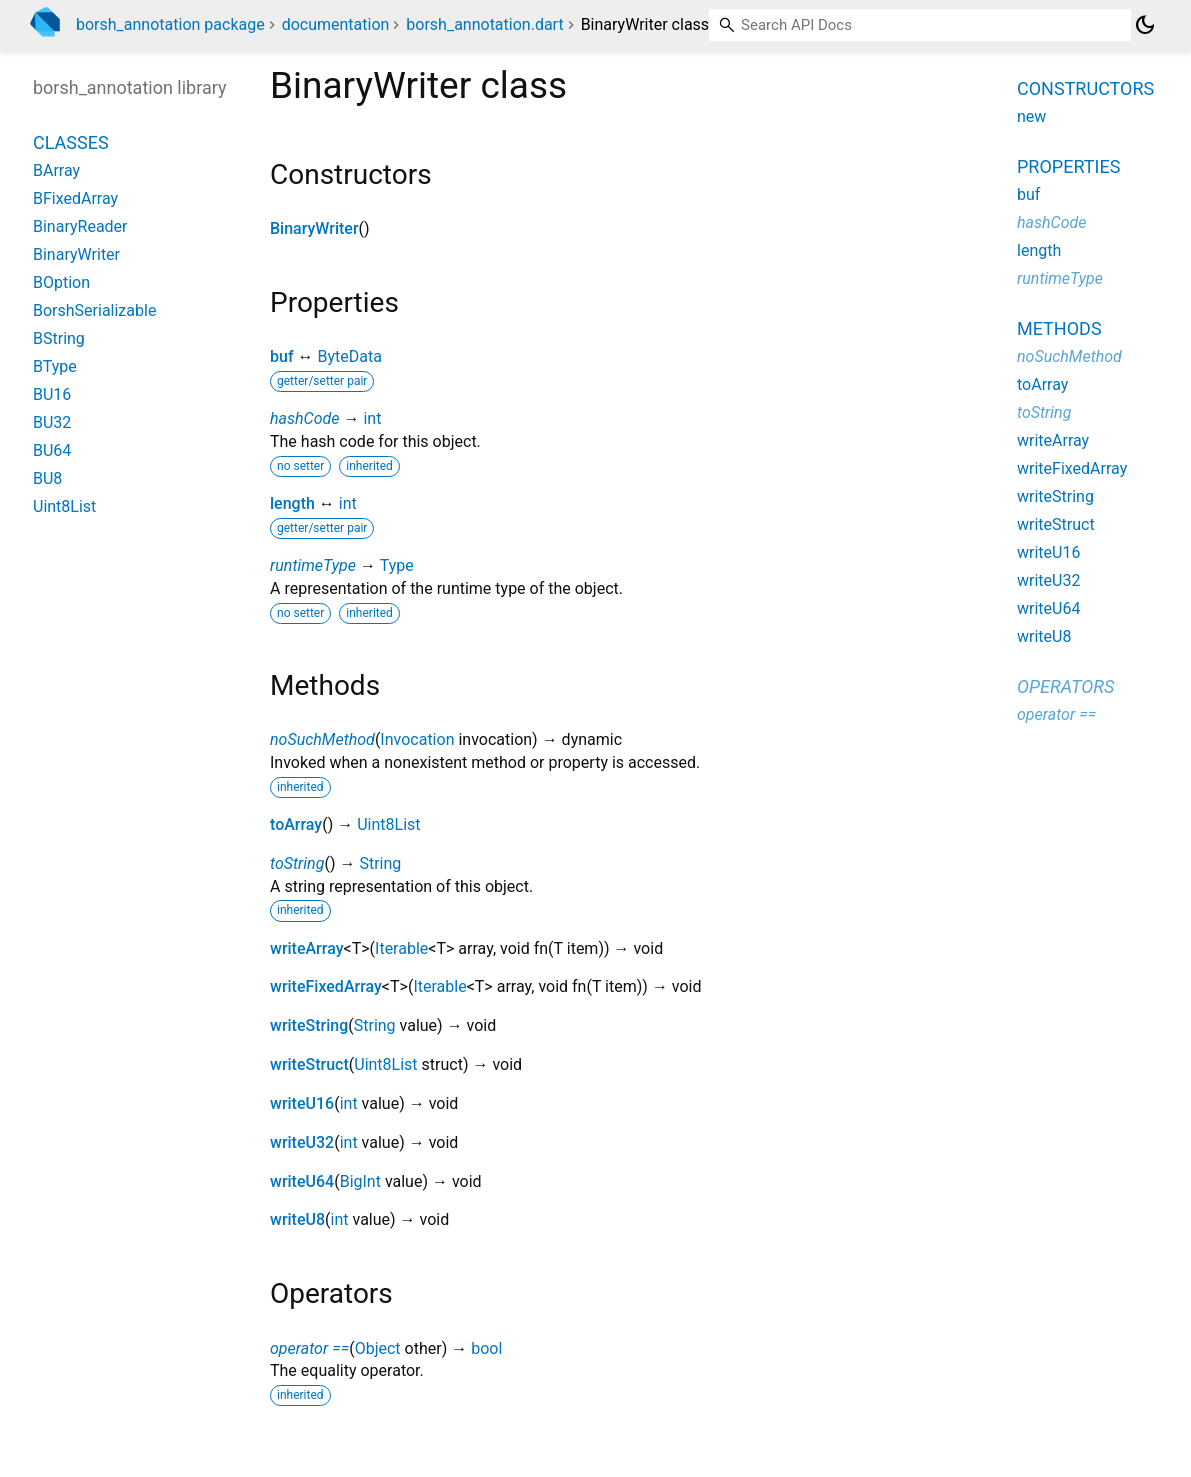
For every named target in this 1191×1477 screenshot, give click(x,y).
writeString (309, 1025)
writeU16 (302, 1103)
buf (282, 356)
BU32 (52, 422)
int (372, 418)
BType (55, 366)
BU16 (52, 394)
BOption (61, 282)
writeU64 (302, 1181)
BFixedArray (75, 198)
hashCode (304, 418)
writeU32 (302, 1142)
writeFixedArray (326, 986)
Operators (1065, 686)
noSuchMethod (322, 739)
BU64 (52, 450)
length (292, 503)
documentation (336, 24)
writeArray (307, 948)
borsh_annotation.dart (484, 24)
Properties (1068, 166)
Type (397, 565)
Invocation (417, 739)
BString (59, 338)
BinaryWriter (314, 228)
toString (297, 863)
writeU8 (297, 1219)
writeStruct (309, 1064)
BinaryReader (80, 226)
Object (378, 1348)
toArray (296, 824)
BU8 (47, 478)
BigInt (360, 1181)
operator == (309, 1348)
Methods (1059, 328)
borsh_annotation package (170, 24)
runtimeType (313, 565)
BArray (56, 170)
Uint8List (388, 824)
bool (486, 1348)
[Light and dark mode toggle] (1145, 25)
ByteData (349, 356)
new (1031, 116)
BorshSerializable (94, 310)
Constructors (1085, 88)
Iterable (401, 948)
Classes (71, 142)
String (380, 863)
